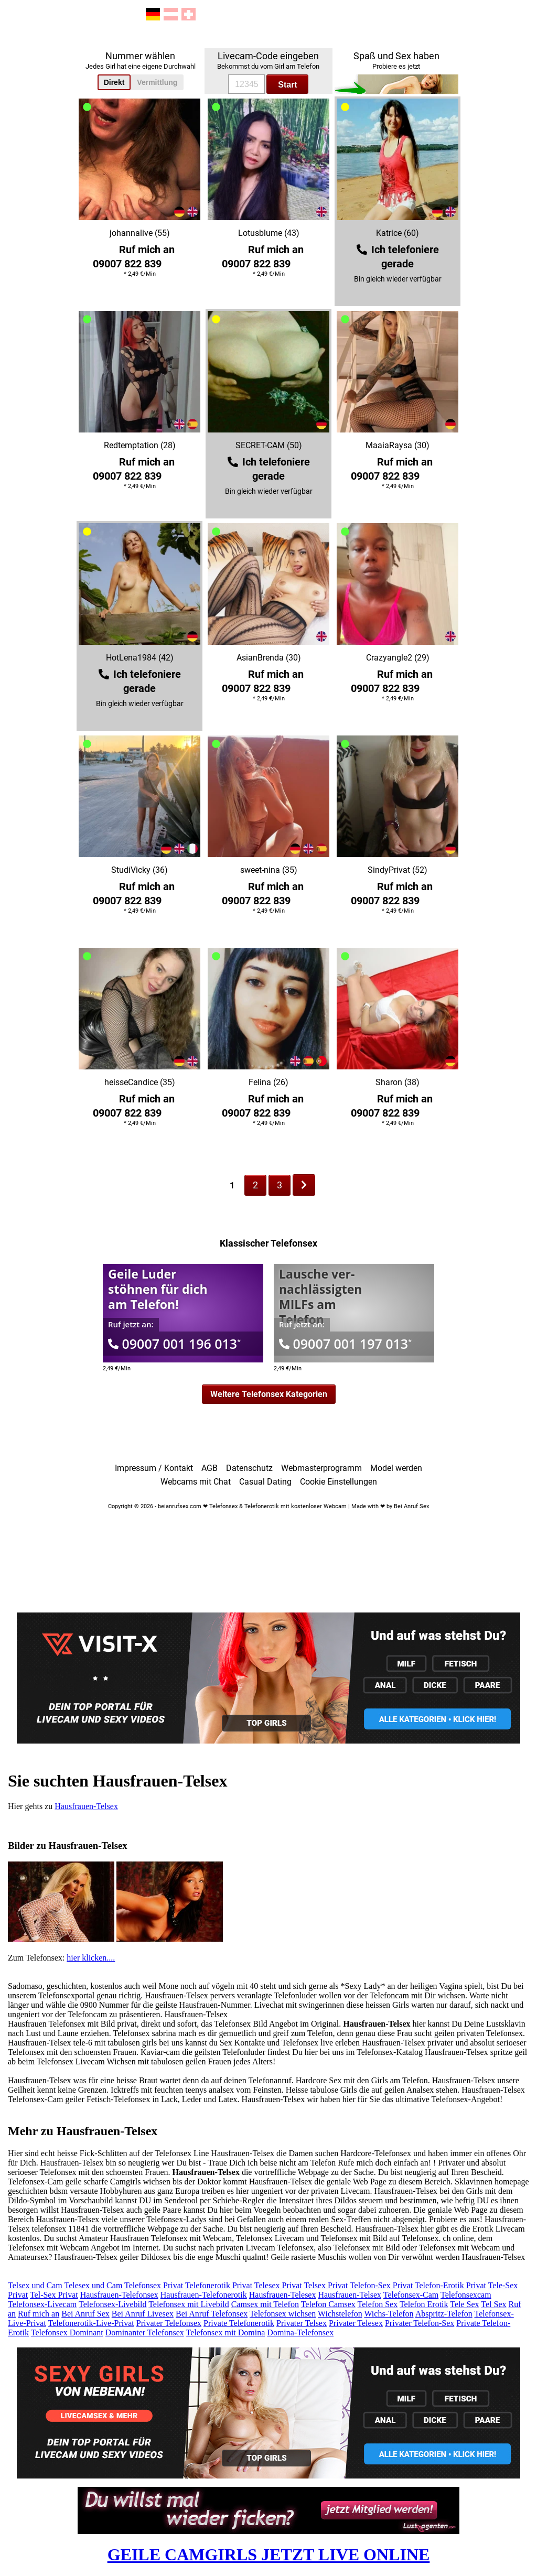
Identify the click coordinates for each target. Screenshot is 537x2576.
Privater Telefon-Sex (419, 2323)
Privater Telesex (356, 2323)
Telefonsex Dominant (67, 2332)
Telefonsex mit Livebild (188, 2304)
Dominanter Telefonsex (144, 2332)
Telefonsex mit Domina (225, 2332)
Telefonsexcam (466, 2294)
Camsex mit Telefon (265, 2304)
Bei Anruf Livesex (143, 2313)
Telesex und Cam (93, 2285)
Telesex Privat (278, 2285)
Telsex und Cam (35, 2285)
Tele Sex (464, 2304)
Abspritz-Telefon (443, 2313)
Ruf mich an (38, 2313)
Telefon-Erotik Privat (450, 2285)
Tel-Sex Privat (54, 2294)
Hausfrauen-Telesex (282, 2294)
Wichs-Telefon (388, 2313)
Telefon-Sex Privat (381, 2285)
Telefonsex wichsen (283, 2313)
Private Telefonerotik (238, 2323)
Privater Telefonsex (168, 2323)
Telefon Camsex (328, 2304)
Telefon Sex (378, 2304)
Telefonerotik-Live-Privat (91, 2323)
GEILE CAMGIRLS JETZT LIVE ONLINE (269, 2554)
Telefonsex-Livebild (113, 2304)
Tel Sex (493, 2304)
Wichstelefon (340, 2313)
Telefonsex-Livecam (42, 2304)
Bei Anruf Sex (85, 2313)
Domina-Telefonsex (300, 2332)
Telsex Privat (326, 2285)
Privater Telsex (301, 2323)
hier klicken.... (91, 1957)
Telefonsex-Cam (411, 2294)
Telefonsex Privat (153, 2285)
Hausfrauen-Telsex (86, 1806)
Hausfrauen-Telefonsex (119, 2294)
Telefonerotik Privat (218, 2285)
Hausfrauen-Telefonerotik (203, 2294)
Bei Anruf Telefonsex (212, 2313)
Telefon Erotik (424, 2304)
